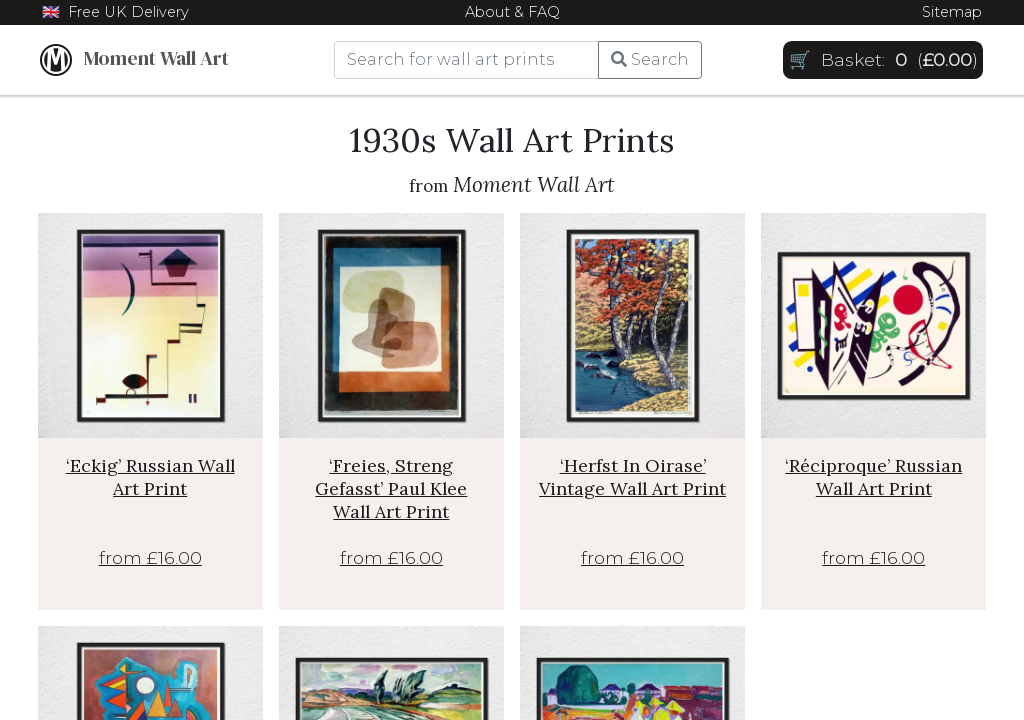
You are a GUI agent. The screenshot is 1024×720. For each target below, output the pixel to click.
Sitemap (952, 12)
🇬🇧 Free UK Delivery (115, 12)
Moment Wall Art (134, 60)
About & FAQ (512, 12)
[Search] (466, 60)
